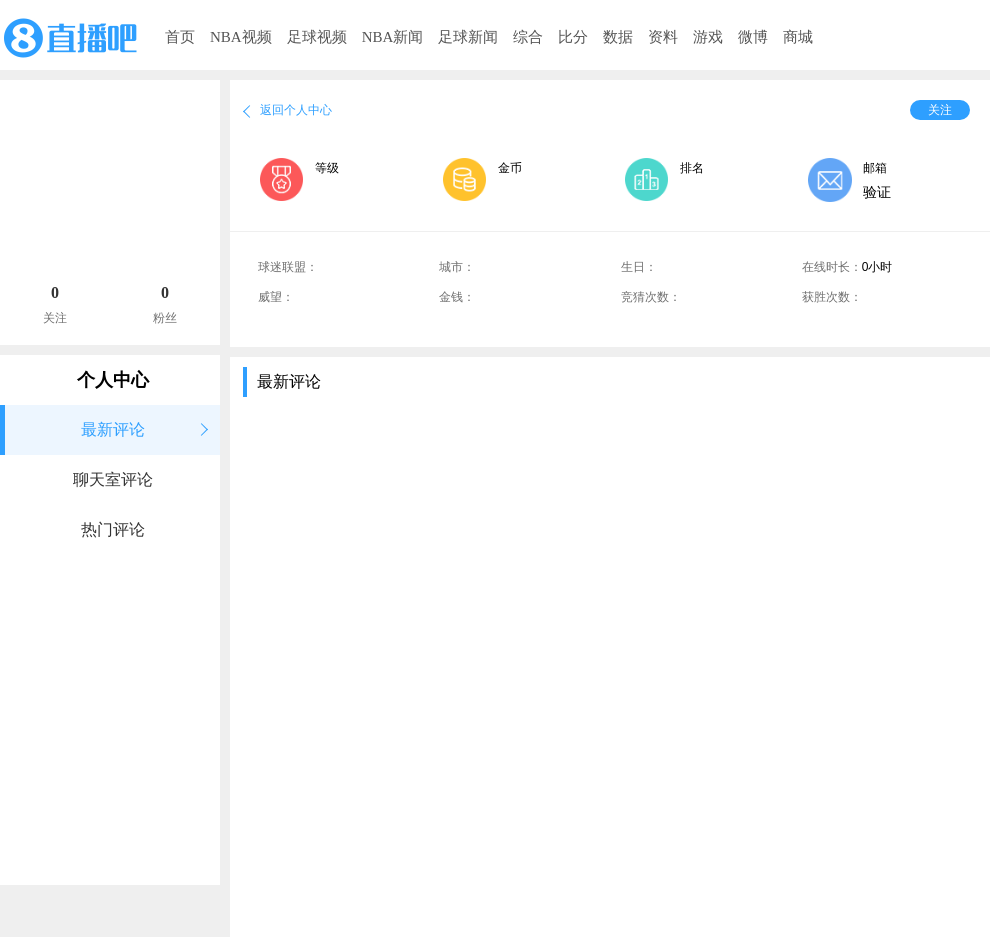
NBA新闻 (393, 37)
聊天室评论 (113, 479)
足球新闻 (468, 37)
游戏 (708, 37)
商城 (798, 37)
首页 (180, 37)
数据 (618, 37)
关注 (940, 110)
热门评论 (113, 529)
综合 (528, 37)
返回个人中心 (296, 110)
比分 (573, 37)
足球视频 (317, 37)
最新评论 (113, 429)
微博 (753, 37)
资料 (663, 37)
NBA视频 (241, 37)
